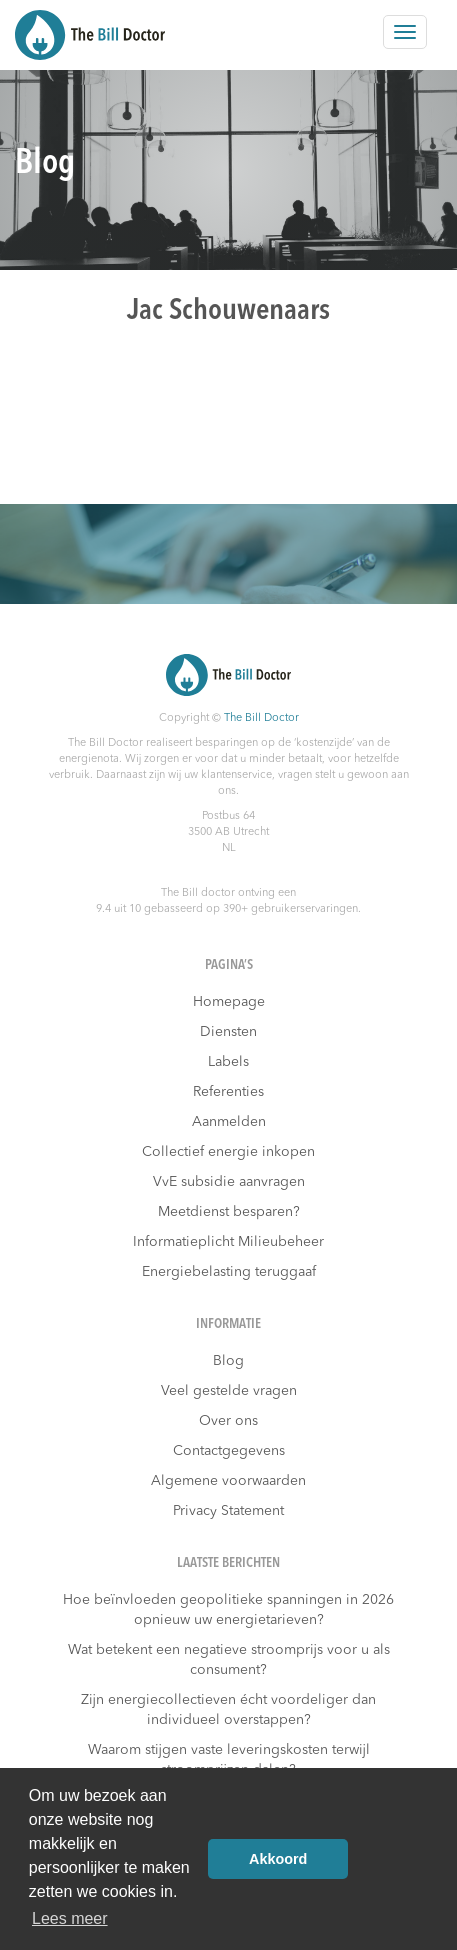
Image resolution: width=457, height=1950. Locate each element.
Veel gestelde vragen (229, 1391)
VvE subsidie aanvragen (229, 1182)
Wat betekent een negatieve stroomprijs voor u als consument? (229, 1660)
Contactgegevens (229, 1451)
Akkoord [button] (278, 1859)
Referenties (228, 1092)
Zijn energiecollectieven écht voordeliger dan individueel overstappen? (228, 1710)
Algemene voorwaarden (228, 1481)
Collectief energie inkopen (228, 1152)
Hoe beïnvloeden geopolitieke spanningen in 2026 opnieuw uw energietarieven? (228, 1610)
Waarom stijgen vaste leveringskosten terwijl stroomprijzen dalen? (229, 1760)
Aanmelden (229, 1122)
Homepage (229, 1002)
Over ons (228, 1421)
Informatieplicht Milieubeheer (228, 1242)
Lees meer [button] (70, 1918)
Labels (228, 1062)
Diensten (228, 1032)
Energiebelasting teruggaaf (229, 1272)
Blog (228, 1361)
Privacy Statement (228, 1511)
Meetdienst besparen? (229, 1212)
